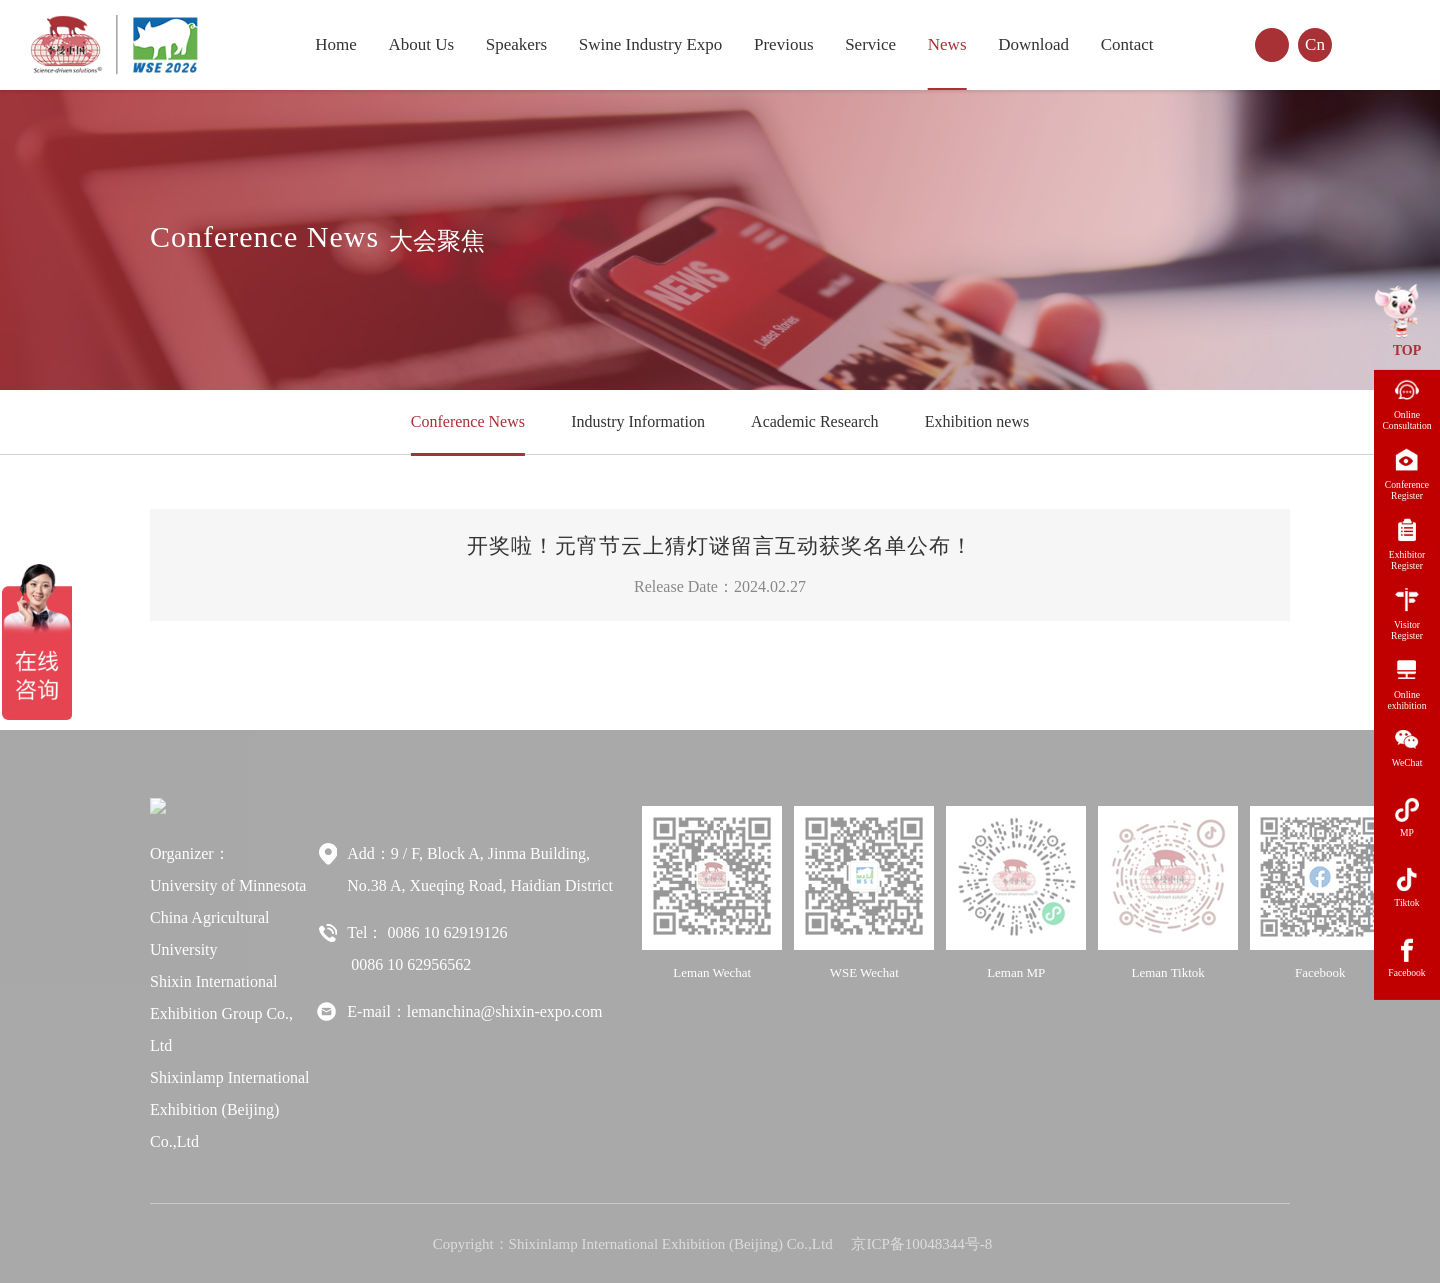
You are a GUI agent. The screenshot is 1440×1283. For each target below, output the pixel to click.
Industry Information (638, 421)
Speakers (516, 44)
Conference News (468, 421)
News (947, 44)
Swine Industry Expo (651, 44)
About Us (421, 44)
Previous (784, 44)
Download (1033, 44)
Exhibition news (977, 421)
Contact (1127, 44)
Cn (1315, 44)
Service (870, 44)
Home (336, 44)
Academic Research (814, 421)
